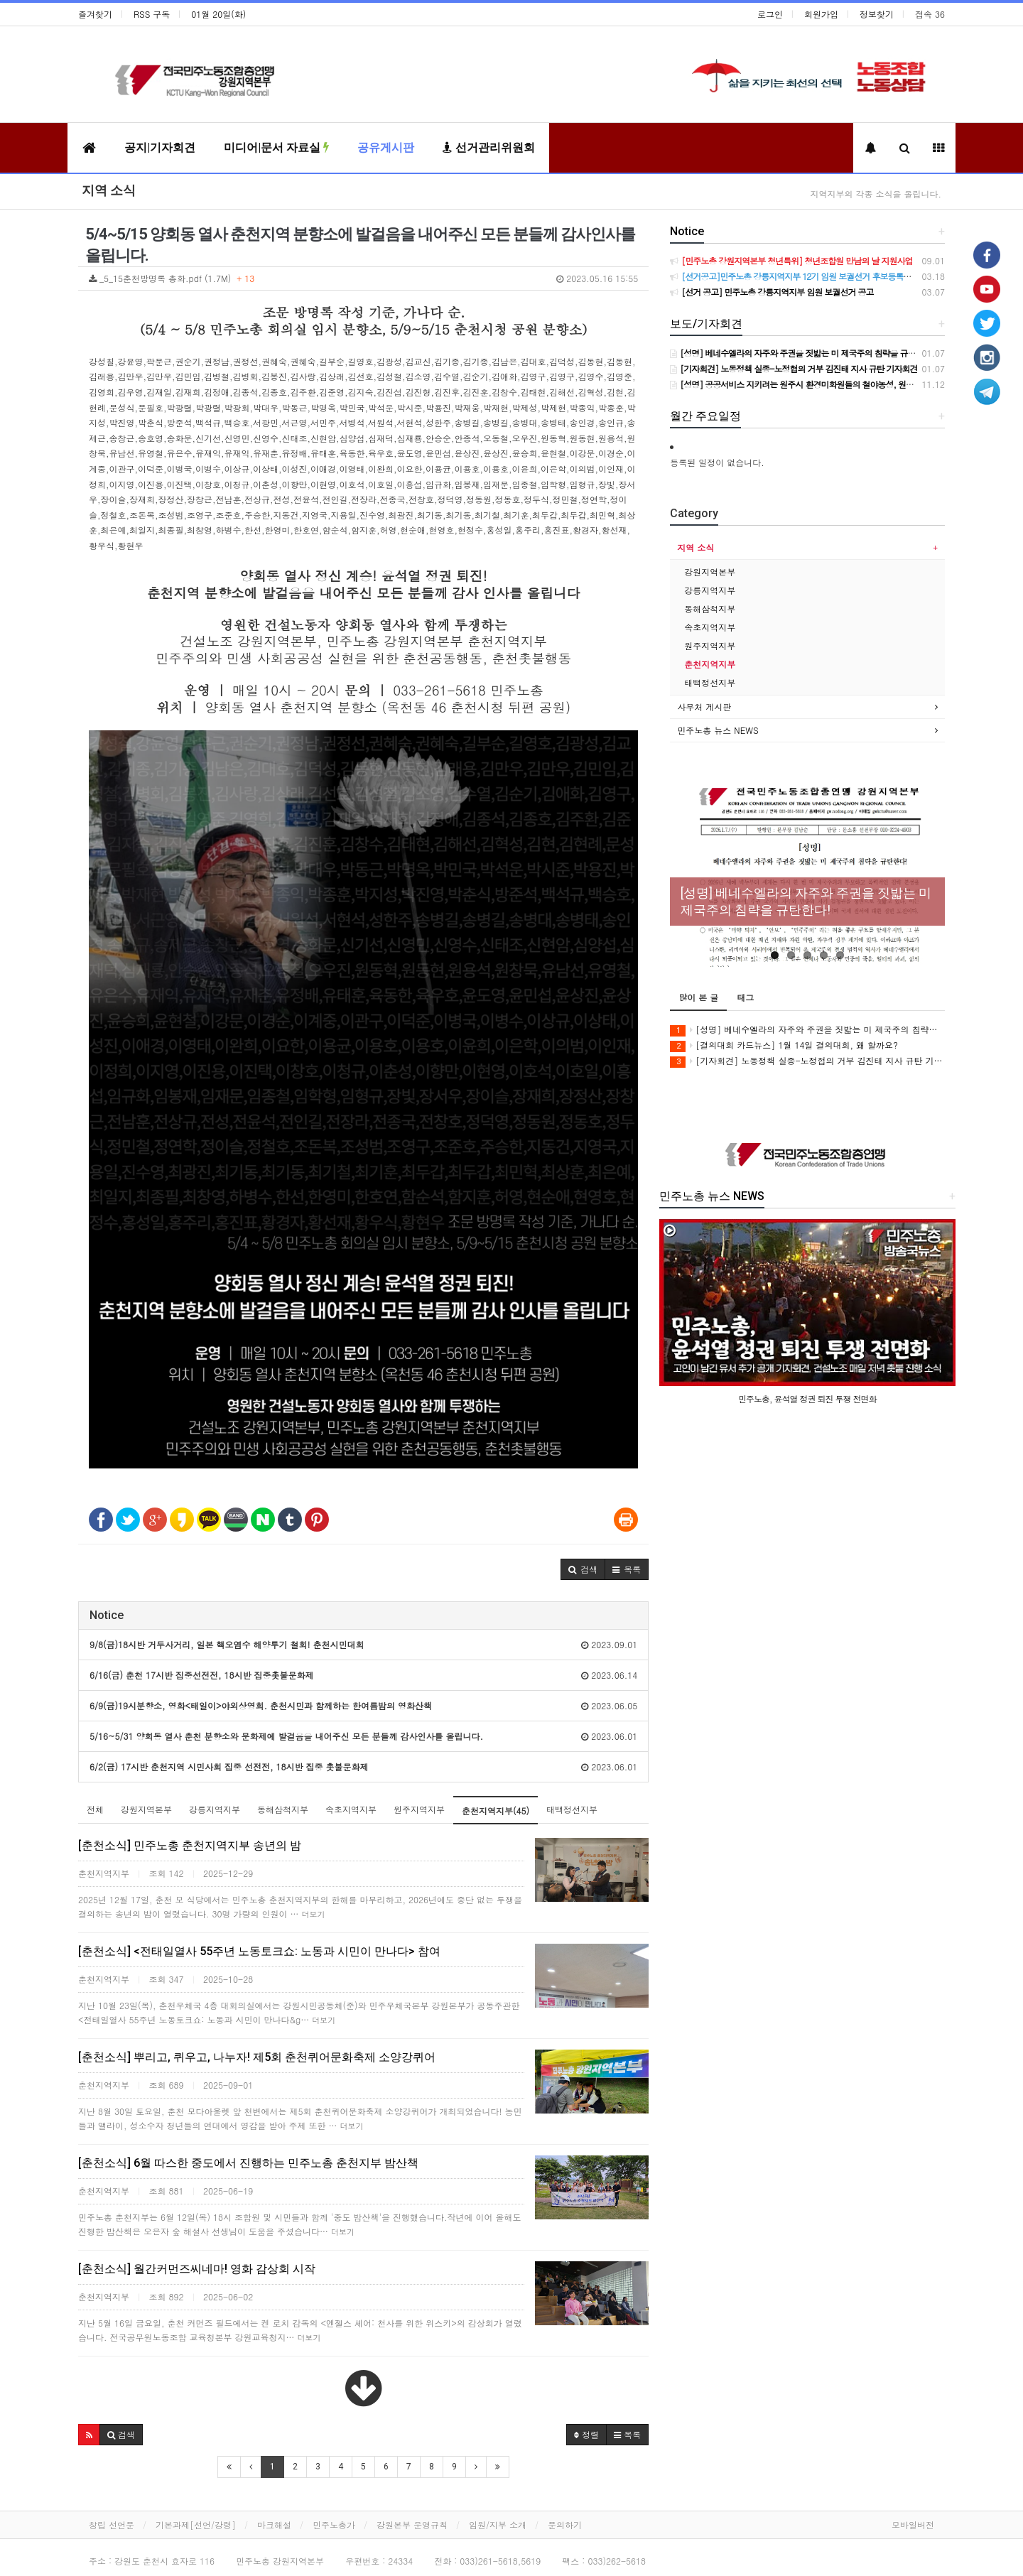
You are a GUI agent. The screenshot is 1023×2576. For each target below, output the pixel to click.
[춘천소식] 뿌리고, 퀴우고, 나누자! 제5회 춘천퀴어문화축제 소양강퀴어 (256, 2057)
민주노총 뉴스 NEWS (717, 730)
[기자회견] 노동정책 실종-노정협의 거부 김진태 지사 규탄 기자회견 (807, 1061)
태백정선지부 (571, 1809)
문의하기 (565, 2524)
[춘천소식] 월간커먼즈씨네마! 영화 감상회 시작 (196, 2268)
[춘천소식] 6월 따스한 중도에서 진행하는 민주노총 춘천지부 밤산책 (248, 2163)
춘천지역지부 (709, 664)
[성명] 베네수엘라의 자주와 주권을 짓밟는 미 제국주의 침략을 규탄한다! (807, 1030)
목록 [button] (627, 2434)
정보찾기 (877, 14)
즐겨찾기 (95, 14)
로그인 (770, 14)
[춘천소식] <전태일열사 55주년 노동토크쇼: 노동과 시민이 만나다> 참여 (259, 1951)
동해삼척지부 (282, 1809)
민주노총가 (334, 2524)
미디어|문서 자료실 (276, 147)
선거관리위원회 (489, 147)
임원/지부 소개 (497, 2524)
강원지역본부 (146, 1809)
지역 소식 (109, 190)
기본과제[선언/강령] (196, 2524)
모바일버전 (913, 2524)
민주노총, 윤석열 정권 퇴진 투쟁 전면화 (807, 1398)
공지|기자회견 (159, 147)
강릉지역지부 (214, 1809)
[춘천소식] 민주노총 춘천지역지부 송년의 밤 (189, 1845)
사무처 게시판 (704, 706)
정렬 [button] (586, 2434)
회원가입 (821, 14)
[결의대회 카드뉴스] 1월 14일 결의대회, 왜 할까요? (784, 1045)
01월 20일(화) (218, 14)
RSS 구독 (152, 14)
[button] (583, 1569)
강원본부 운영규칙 (412, 2524)
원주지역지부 (419, 1809)
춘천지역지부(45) (495, 1810)
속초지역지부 (351, 1809)
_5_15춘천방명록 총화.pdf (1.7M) (363, 278)
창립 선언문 (111, 2524)
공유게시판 (385, 147)
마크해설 (274, 2524)
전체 (95, 1809)
